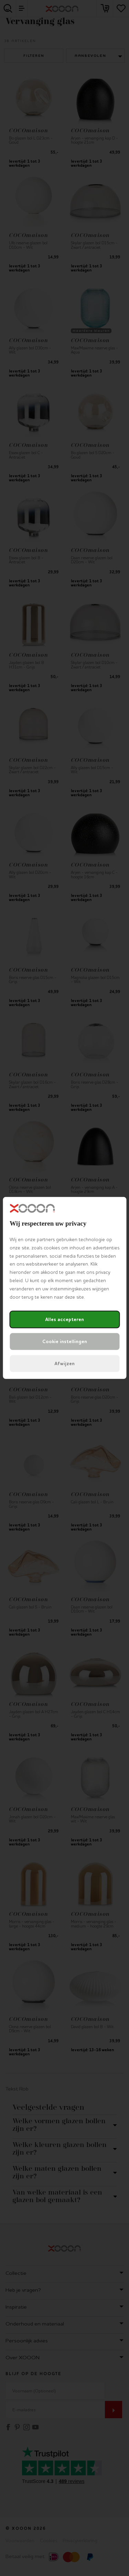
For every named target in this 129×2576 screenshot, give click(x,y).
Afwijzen (64, 1363)
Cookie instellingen (64, 1341)
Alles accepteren (64, 1319)
